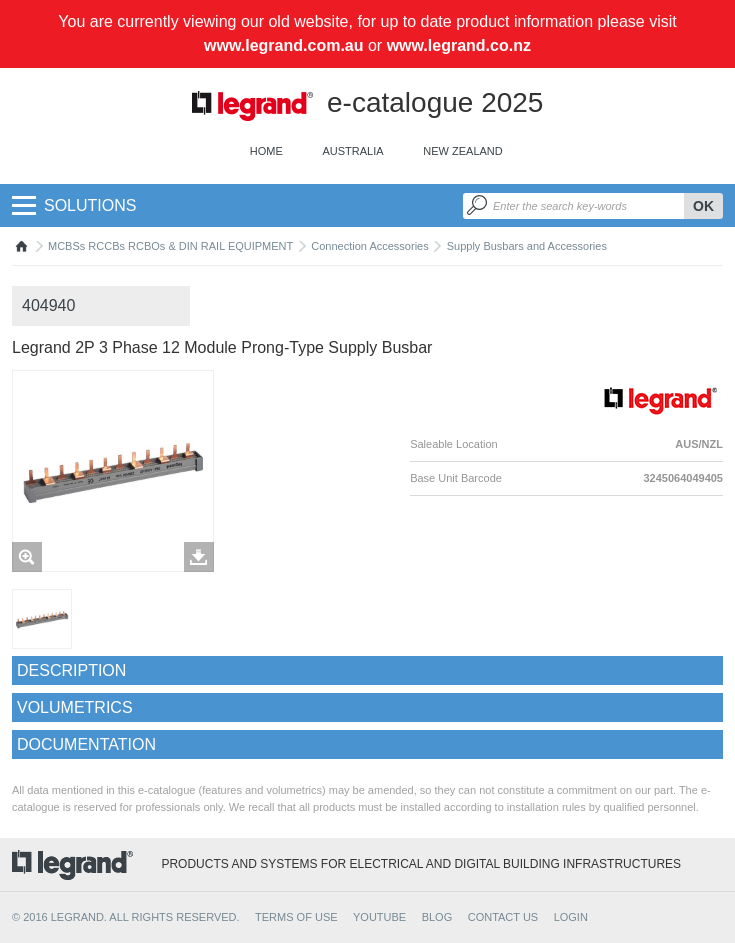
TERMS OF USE (296, 917)
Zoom (27, 557)
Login (571, 917)
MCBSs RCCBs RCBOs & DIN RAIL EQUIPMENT (170, 246)
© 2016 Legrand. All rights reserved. (126, 917)
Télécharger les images (199, 557)
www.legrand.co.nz (459, 45)
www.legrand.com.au (283, 45)
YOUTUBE (379, 917)
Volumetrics (75, 707)
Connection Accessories (369, 246)
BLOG (437, 917)
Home (266, 151)
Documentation (86, 744)
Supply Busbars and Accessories (527, 246)
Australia (352, 151)
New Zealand (462, 151)
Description (71, 670)
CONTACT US (503, 917)
